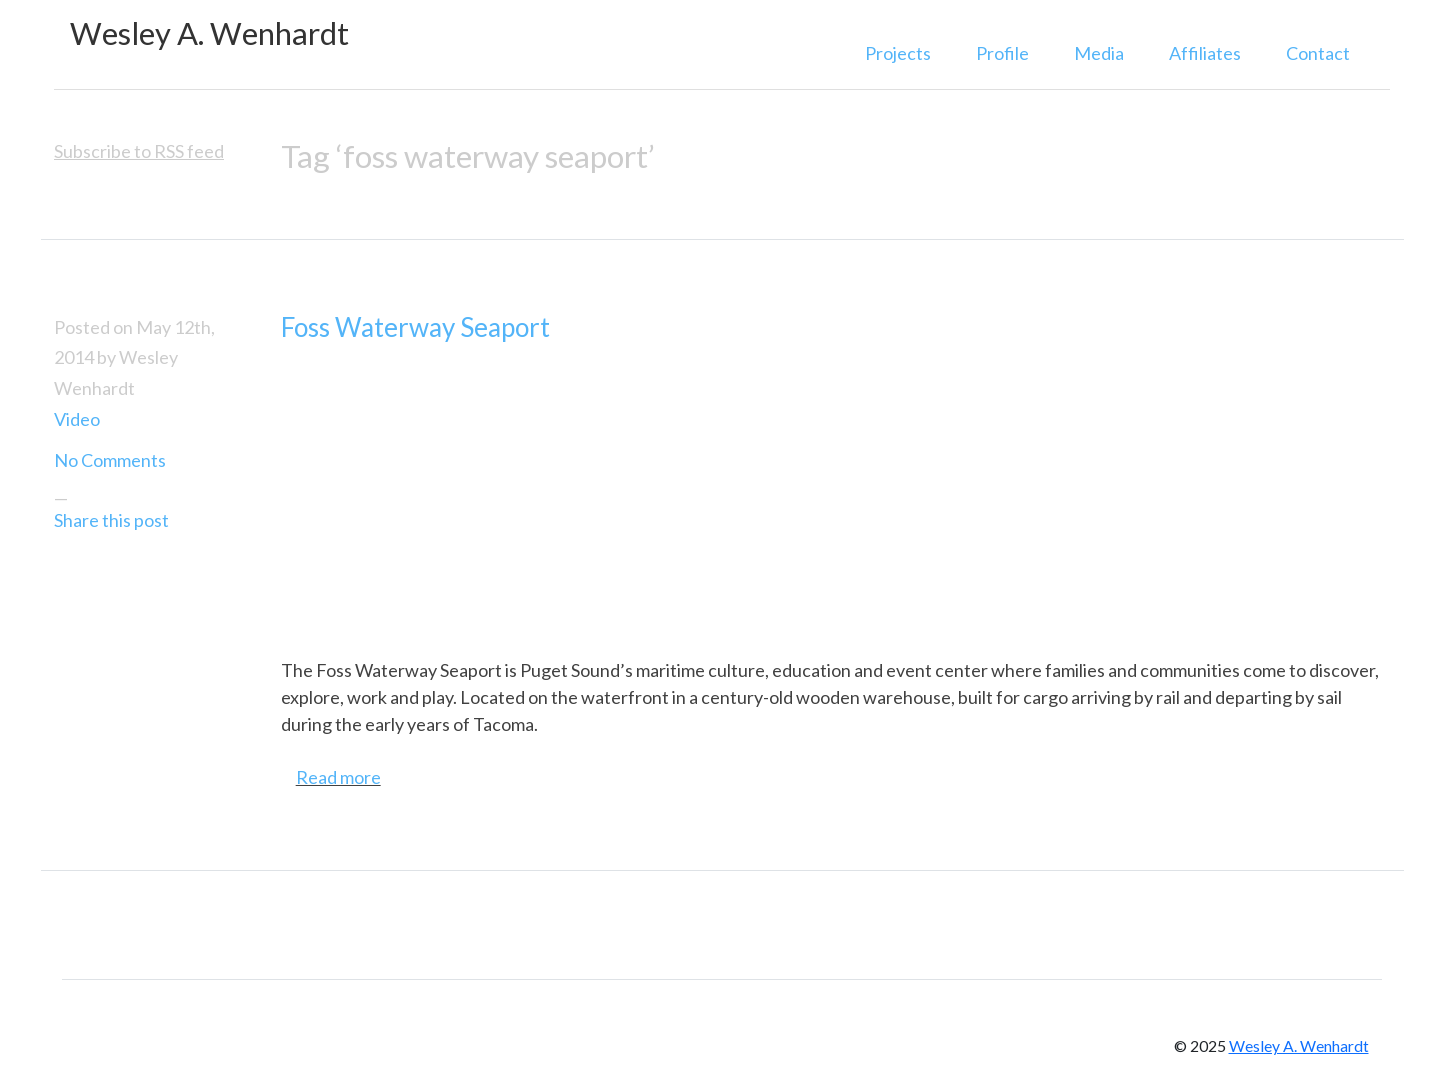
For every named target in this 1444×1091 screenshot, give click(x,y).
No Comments (110, 460)
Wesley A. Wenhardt (209, 33)
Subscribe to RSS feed (139, 151)
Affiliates (1205, 53)
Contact (1318, 53)
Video (77, 419)
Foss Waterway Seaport (415, 327)
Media (1099, 53)
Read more (338, 777)
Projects (898, 53)
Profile (1002, 53)
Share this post (111, 520)
